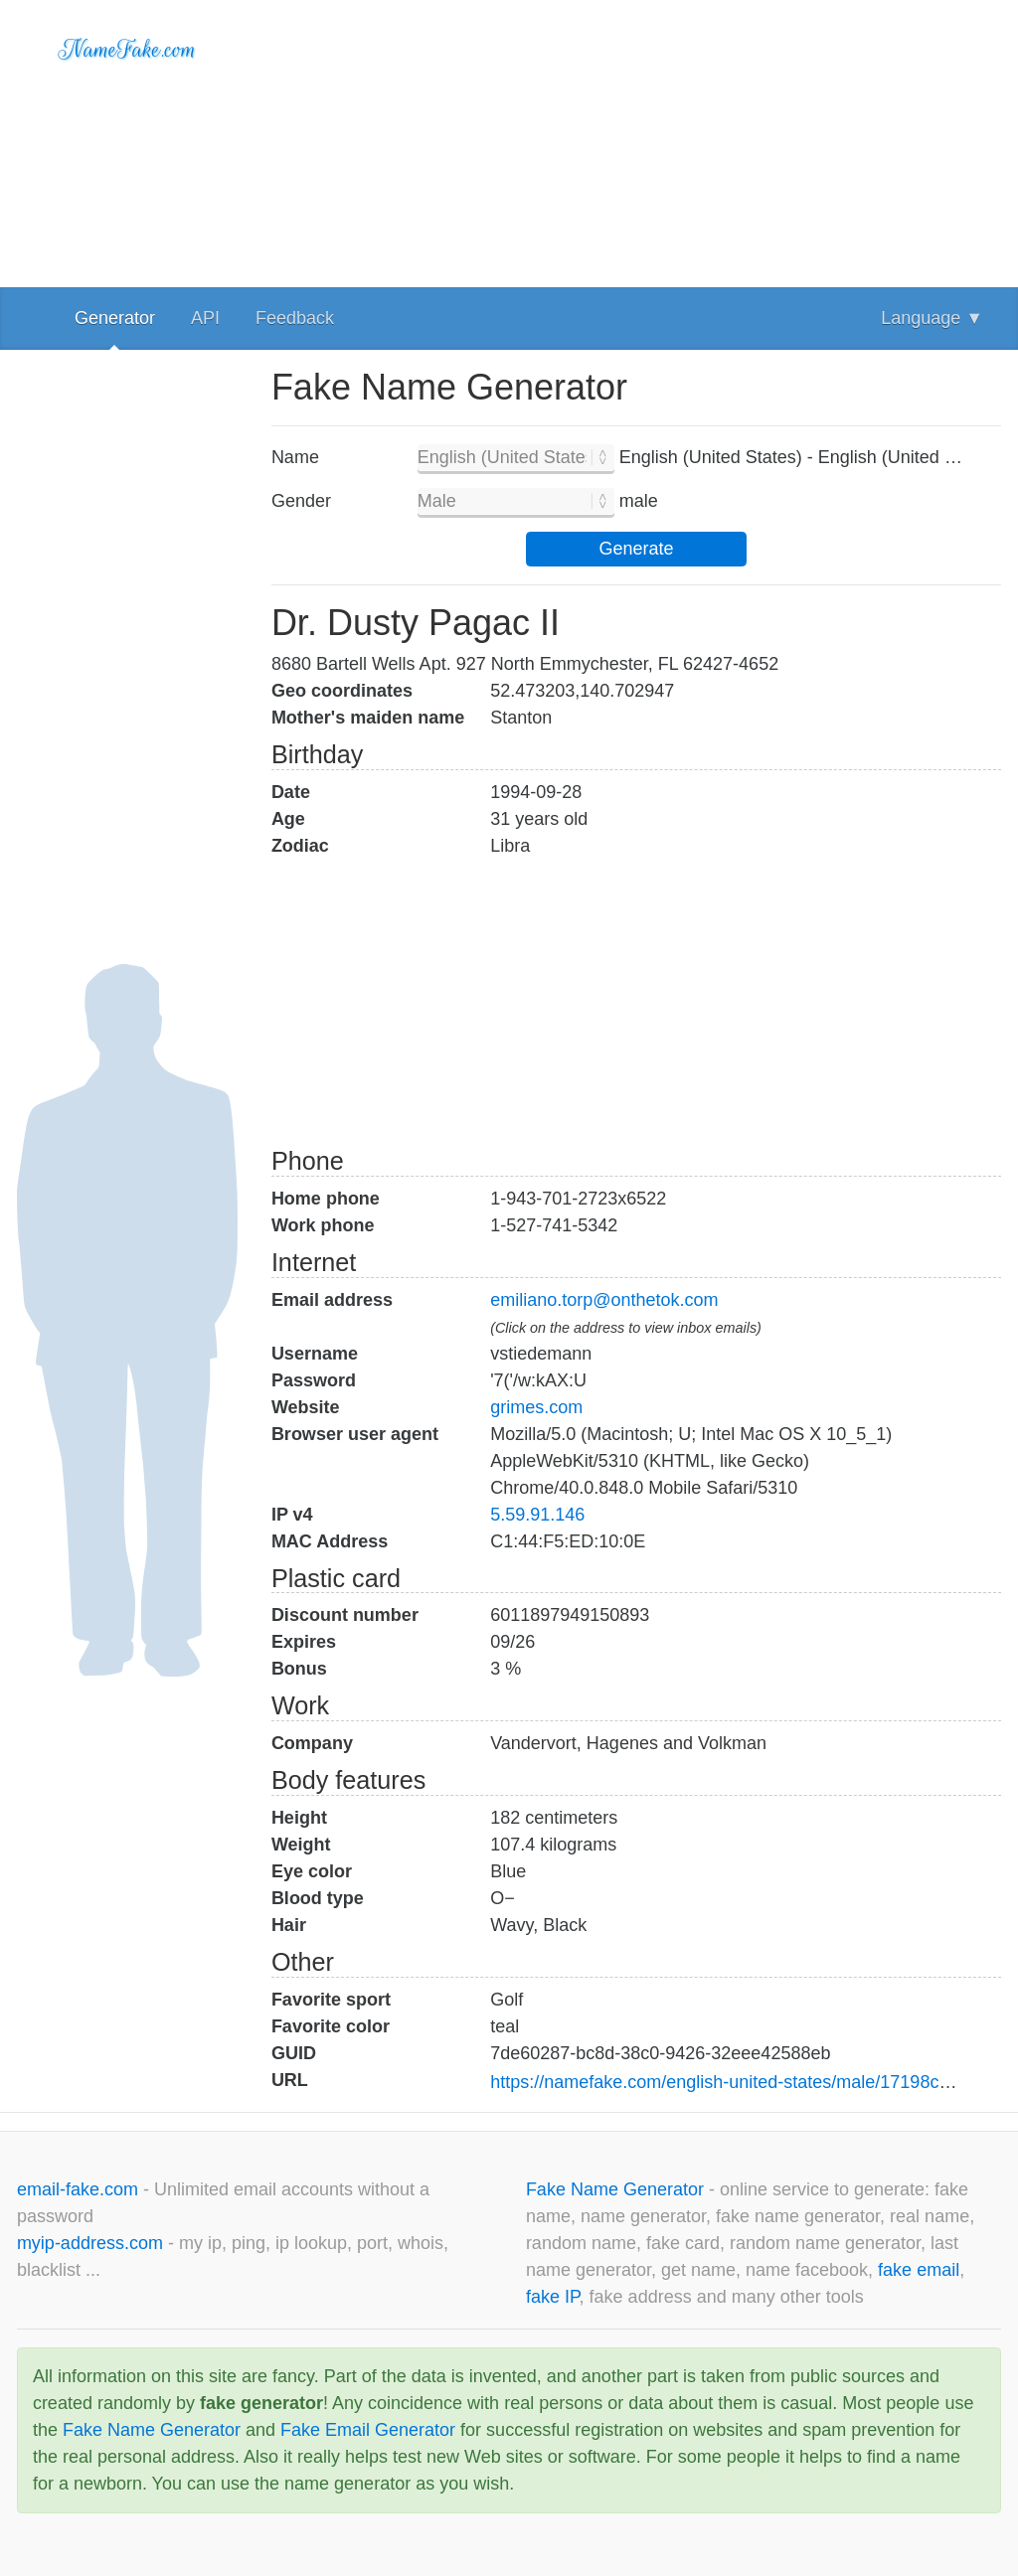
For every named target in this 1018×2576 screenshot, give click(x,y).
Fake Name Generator (617, 2189)
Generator (115, 318)
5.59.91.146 (537, 1515)
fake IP (553, 2297)
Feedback (294, 318)
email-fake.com (80, 2189)
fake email (918, 2270)
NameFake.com (128, 50)
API (205, 318)
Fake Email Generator (367, 2430)
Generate (635, 549)
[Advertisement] (636, 139)
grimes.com (536, 1407)
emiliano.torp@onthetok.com (604, 1300)
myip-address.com (90, 2243)
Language (932, 318)
